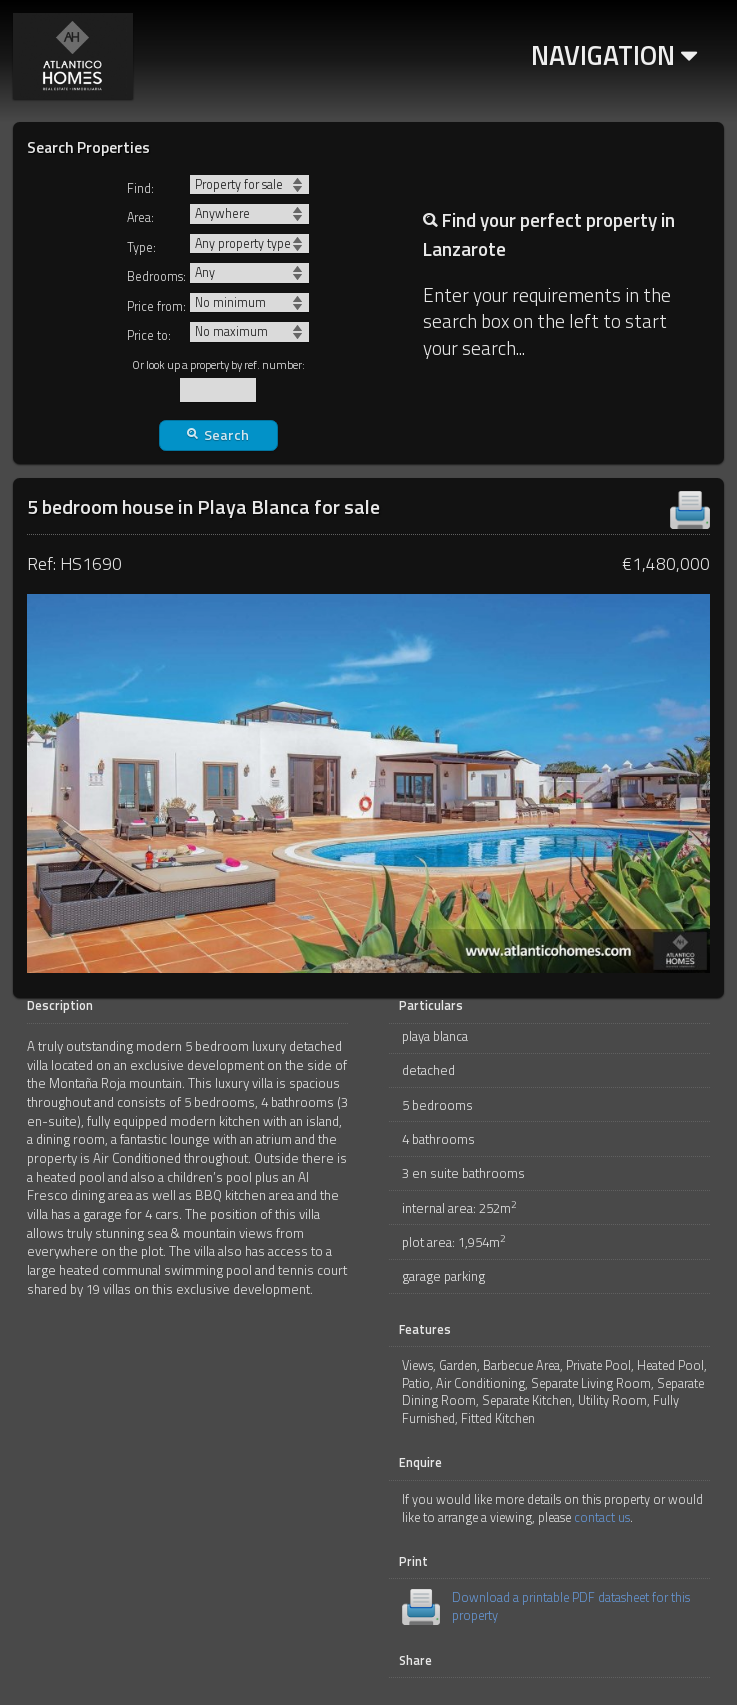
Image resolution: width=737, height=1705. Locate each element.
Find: (140, 188)
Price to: (149, 335)
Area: (140, 217)
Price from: (156, 306)
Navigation (614, 55)
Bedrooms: (156, 276)
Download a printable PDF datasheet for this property (571, 1606)
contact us (602, 1517)
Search (218, 434)
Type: (141, 247)
